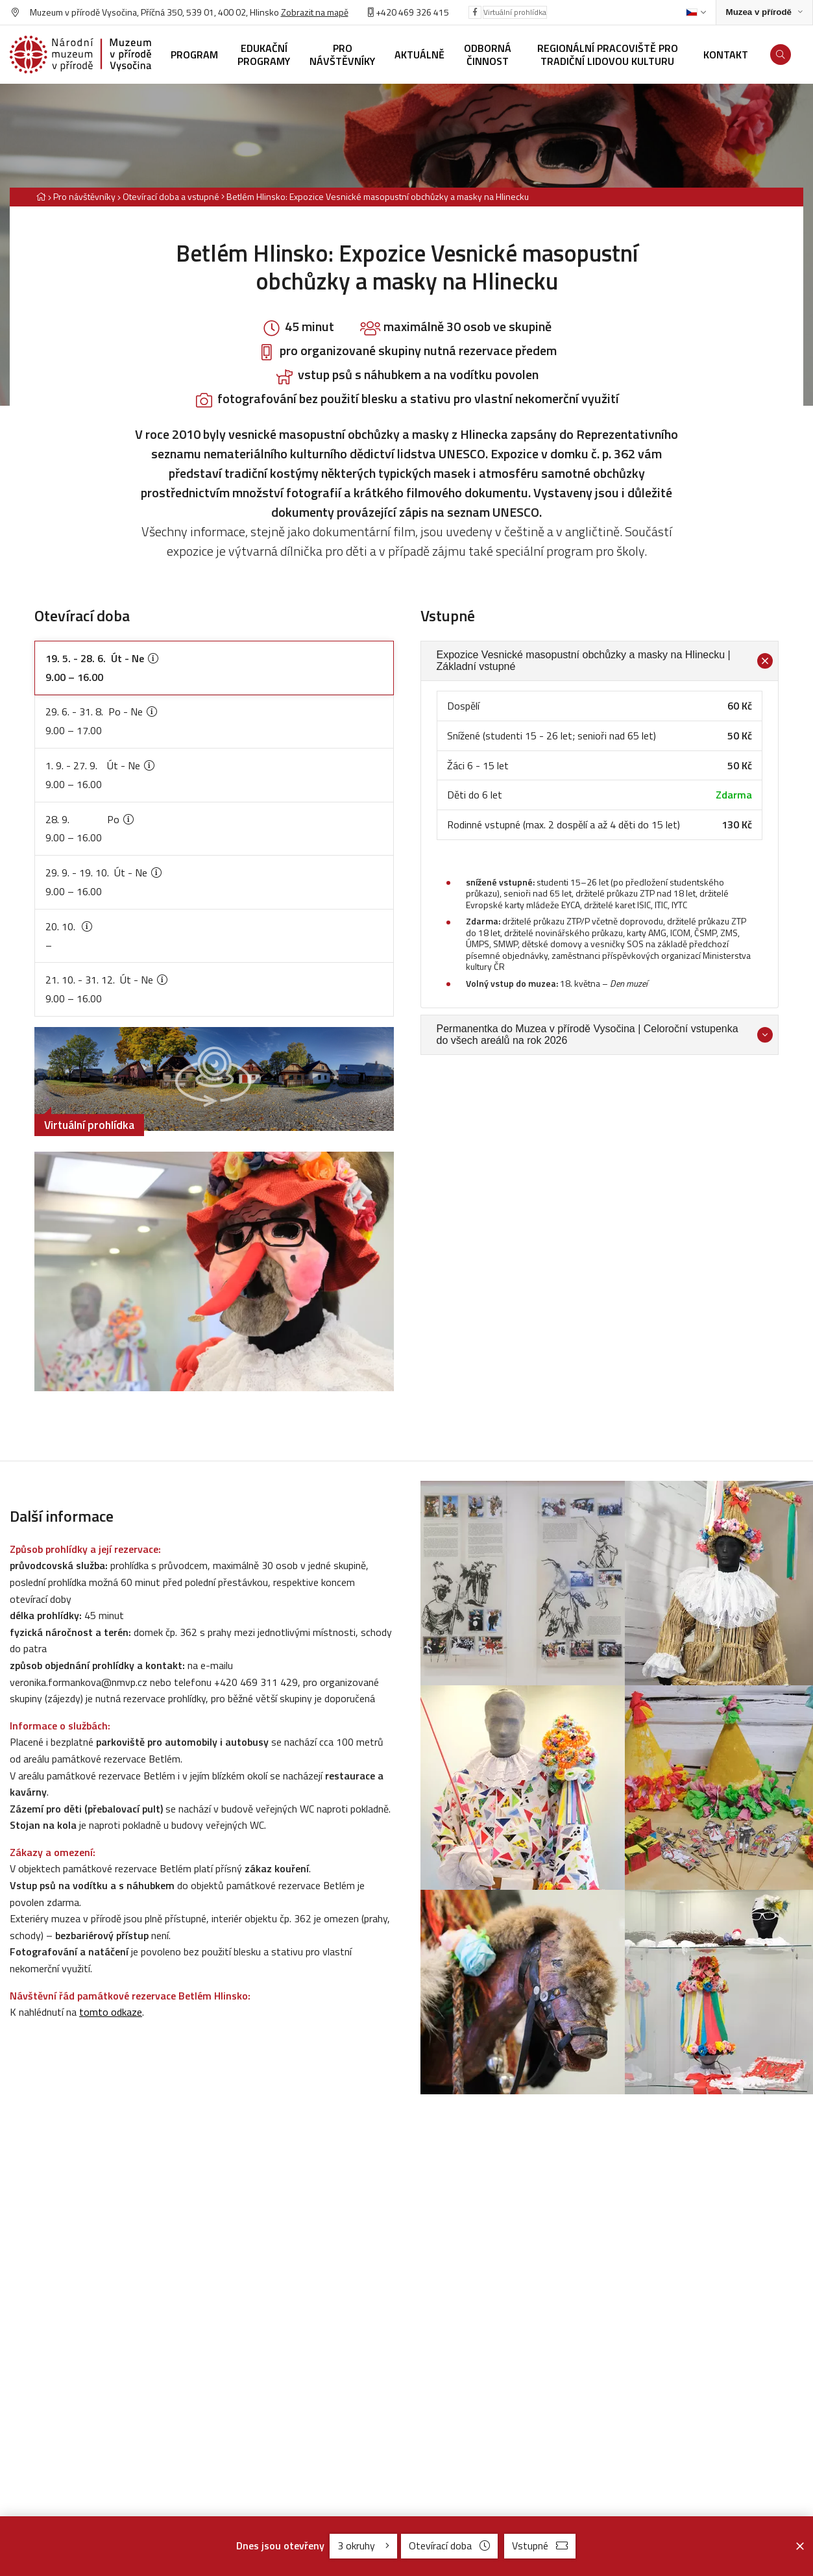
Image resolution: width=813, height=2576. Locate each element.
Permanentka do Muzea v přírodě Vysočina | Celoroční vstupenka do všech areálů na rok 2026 (605, 1034)
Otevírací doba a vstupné (171, 196)
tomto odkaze (110, 2012)
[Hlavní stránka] (41, 196)
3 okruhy (363, 2545)
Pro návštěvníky (84, 196)
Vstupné (540, 2545)
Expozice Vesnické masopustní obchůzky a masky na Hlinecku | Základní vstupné (605, 660)
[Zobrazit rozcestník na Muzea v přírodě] (764, 12)
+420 (386, 12)
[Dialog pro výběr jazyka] (696, 12)
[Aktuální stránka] (375, 196)
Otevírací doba (449, 2545)
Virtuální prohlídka (514, 12)
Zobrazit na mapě (314, 12)
